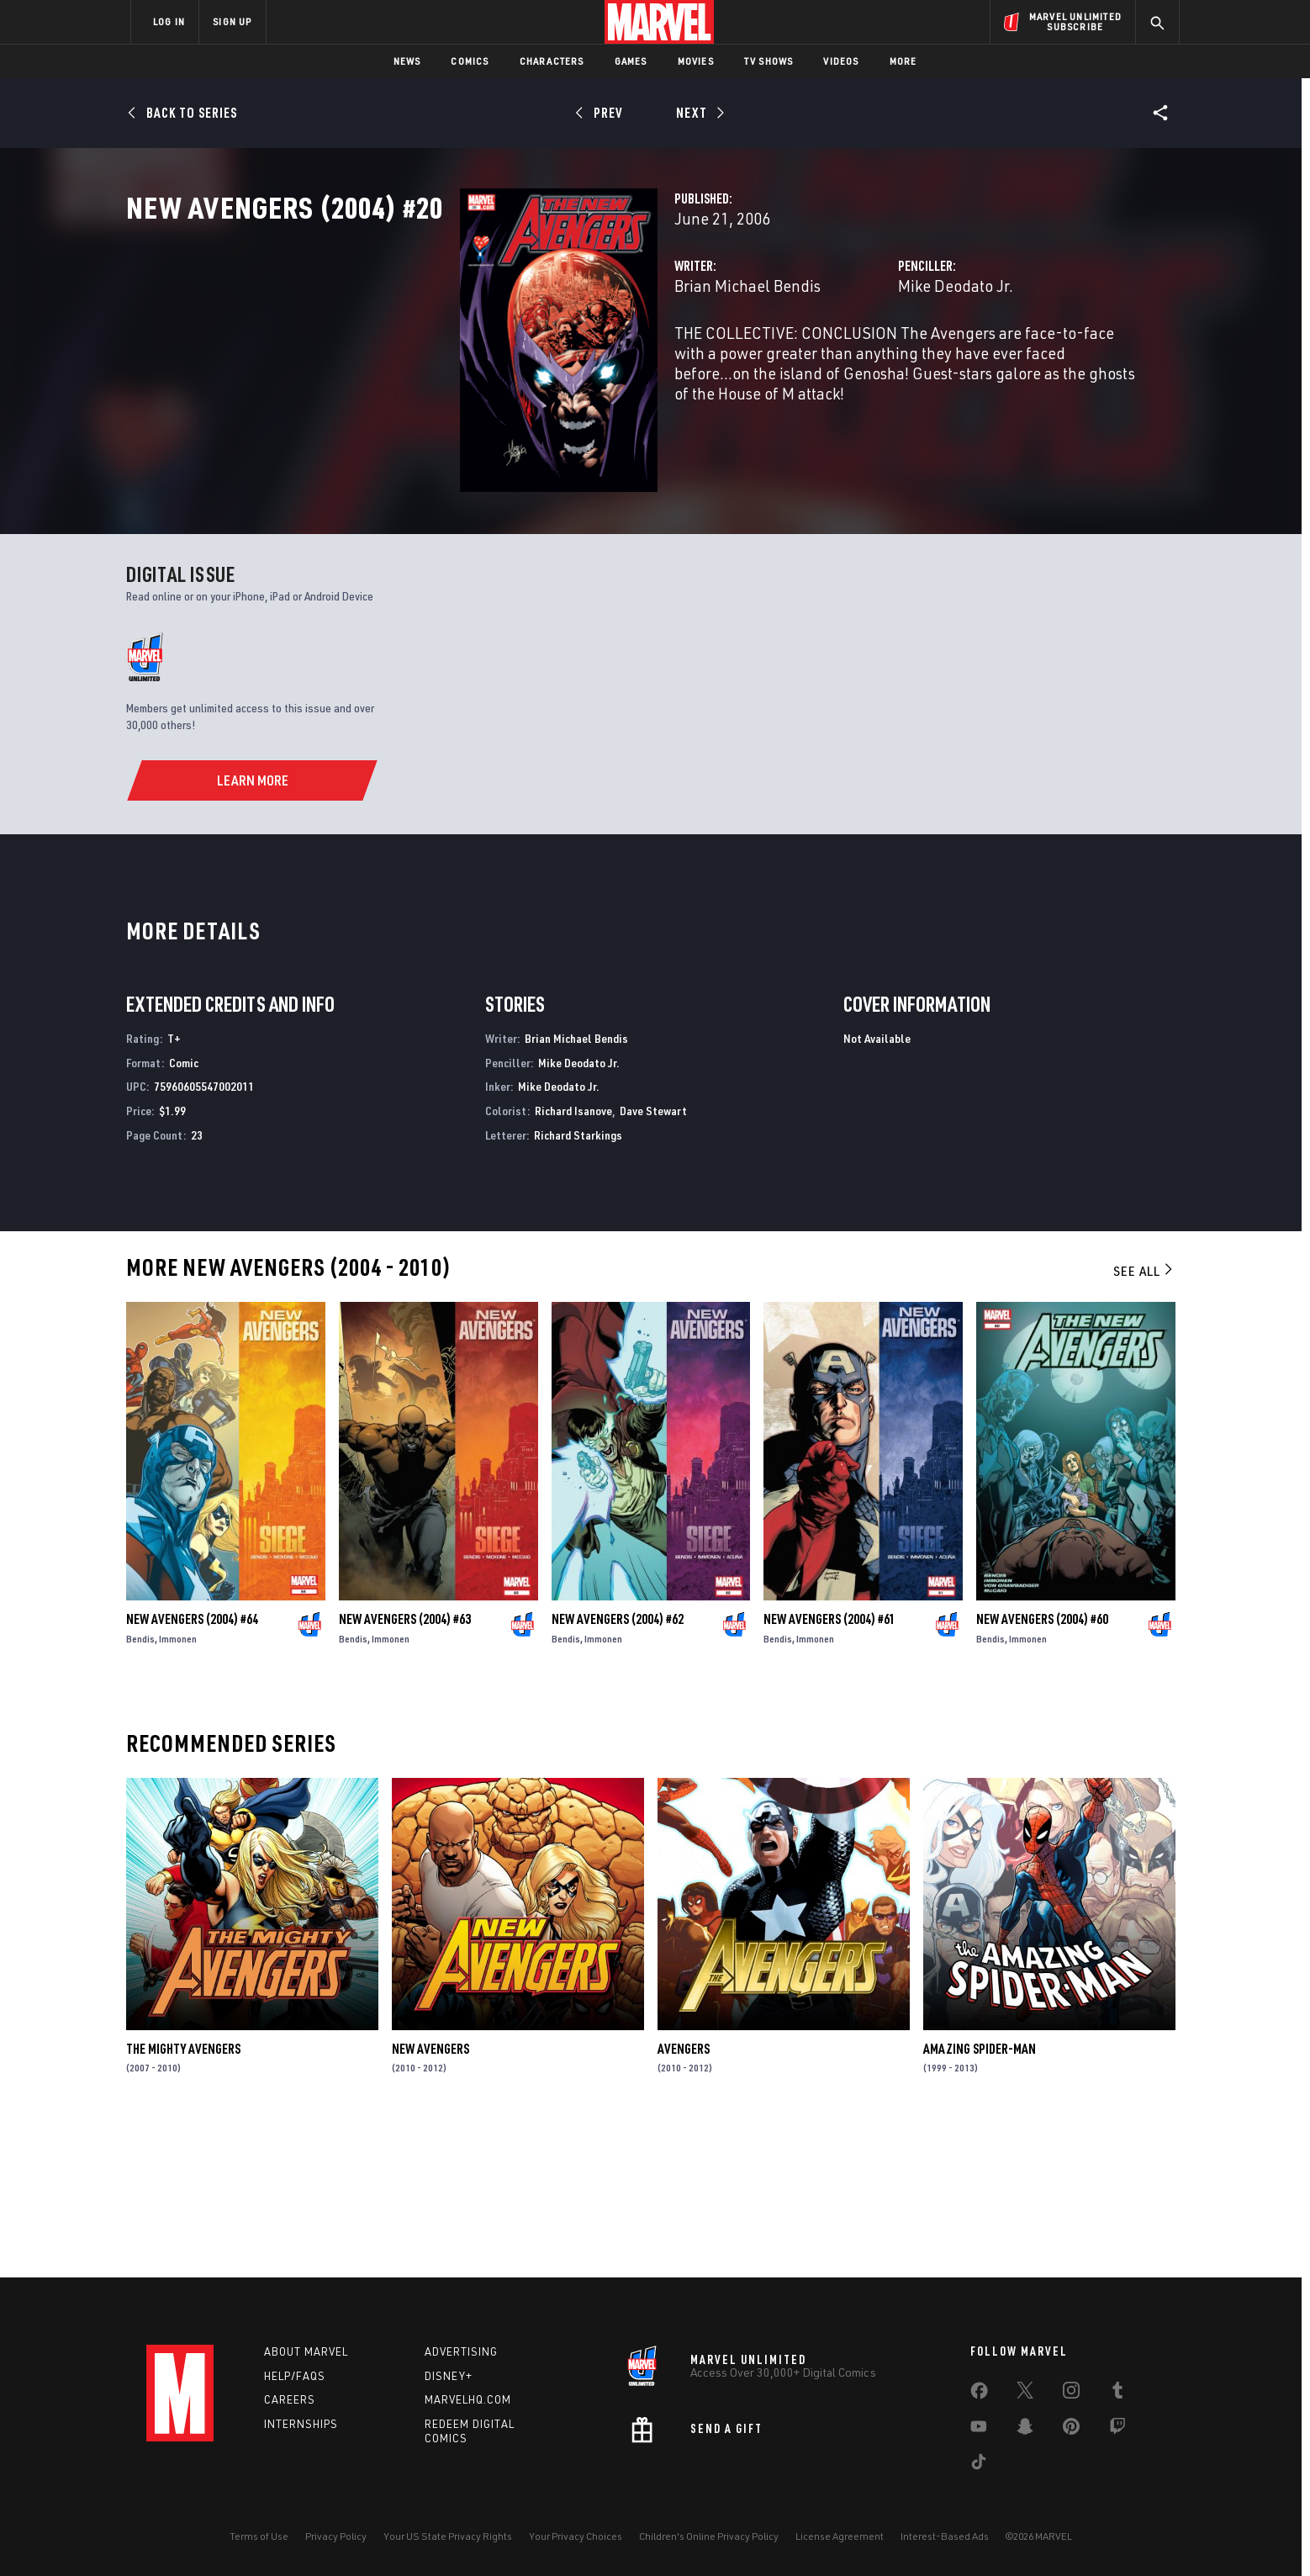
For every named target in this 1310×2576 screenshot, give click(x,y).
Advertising (461, 2351)
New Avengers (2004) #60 (1042, 1767)
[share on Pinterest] (1071, 2429)
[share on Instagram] (1071, 2393)
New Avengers (430, 2197)
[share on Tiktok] (978, 2465)
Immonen (178, 1787)
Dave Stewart (653, 1259)
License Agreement (839, 2536)
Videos (840, 61)
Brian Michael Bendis (514, 359)
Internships (301, 2424)
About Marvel (306, 2351)
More (903, 61)
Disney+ (449, 2376)
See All (1144, 1419)
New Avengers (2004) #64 (192, 1767)
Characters (552, 61)
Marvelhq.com (468, 2400)
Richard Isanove (573, 1259)
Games (631, 61)
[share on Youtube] (978, 2429)
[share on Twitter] (1025, 2393)
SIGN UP (232, 21)
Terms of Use (259, 2536)
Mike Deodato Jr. (838, 359)
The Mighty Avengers (183, 2197)
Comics (470, 61)
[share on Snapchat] (1025, 2429)
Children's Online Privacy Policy (709, 2536)
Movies (696, 61)
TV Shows (769, 61)
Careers (289, 2400)
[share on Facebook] (979, 2394)
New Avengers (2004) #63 (405, 1767)
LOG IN (169, 21)
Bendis (140, 1787)
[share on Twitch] (1117, 2429)
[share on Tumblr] (1117, 2393)
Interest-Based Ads (945, 2536)
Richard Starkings (578, 1284)
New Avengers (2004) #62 (618, 1767)
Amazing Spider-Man (979, 2197)
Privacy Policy (336, 2536)
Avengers (684, 2197)
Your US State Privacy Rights (447, 2536)
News (407, 61)
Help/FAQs (294, 2376)
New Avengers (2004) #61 (829, 1767)
